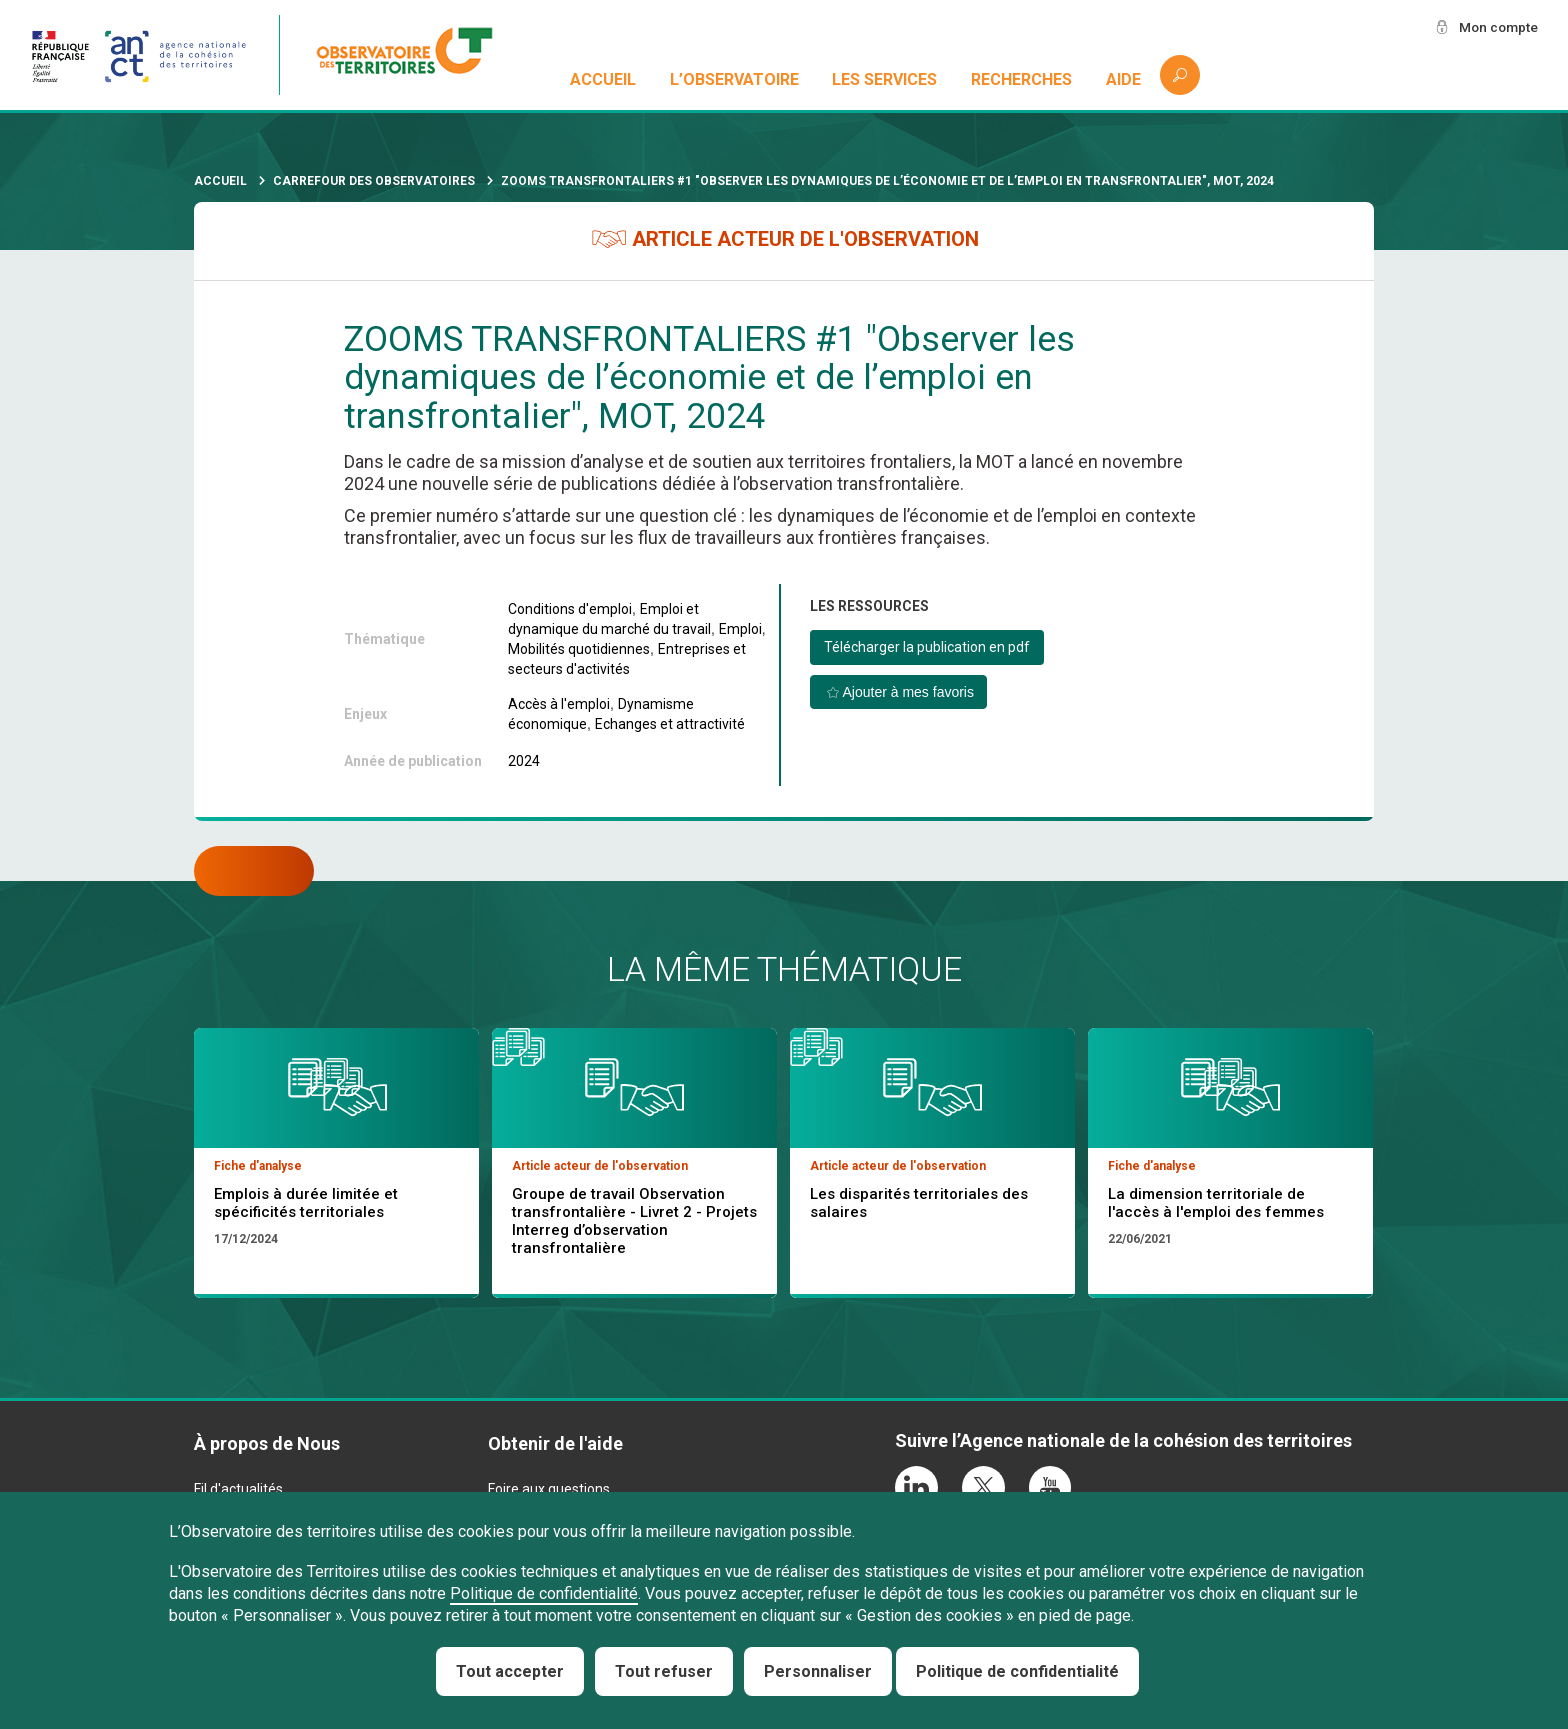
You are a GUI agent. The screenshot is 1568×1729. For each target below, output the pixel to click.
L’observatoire (734, 79)
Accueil (603, 79)
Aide (1123, 79)
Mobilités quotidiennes (579, 649)
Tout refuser (664, 1671)
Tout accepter (510, 1671)
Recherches (1021, 79)
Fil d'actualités (238, 1489)
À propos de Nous (267, 1443)
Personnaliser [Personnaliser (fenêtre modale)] (818, 1671)
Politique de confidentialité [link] (1017, 1671)
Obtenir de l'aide (555, 1443)
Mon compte (1497, 27)
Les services (885, 79)
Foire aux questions (549, 1489)
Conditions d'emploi (570, 609)
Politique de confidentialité (544, 1593)
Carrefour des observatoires (374, 181)
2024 (524, 761)
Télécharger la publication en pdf (927, 647)
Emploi (740, 629)
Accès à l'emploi (559, 704)
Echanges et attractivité (670, 724)
